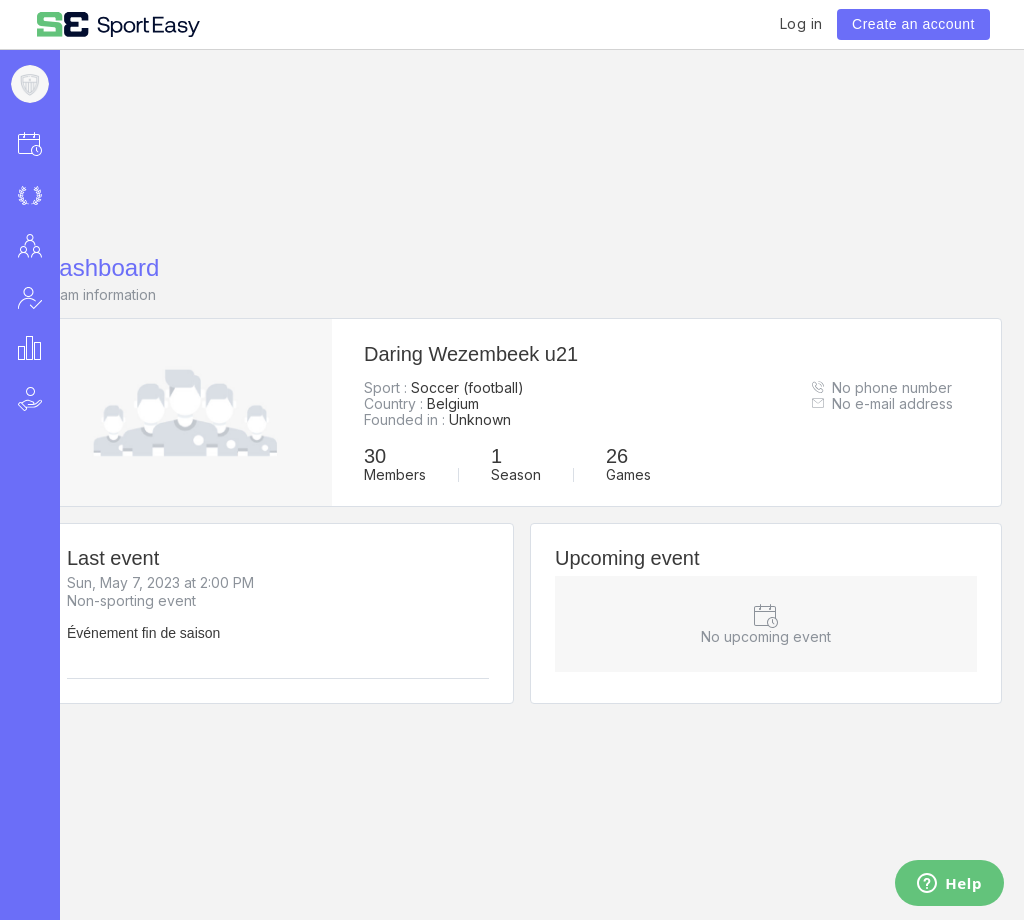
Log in (801, 23)
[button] (56, 143)
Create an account (913, 24)
